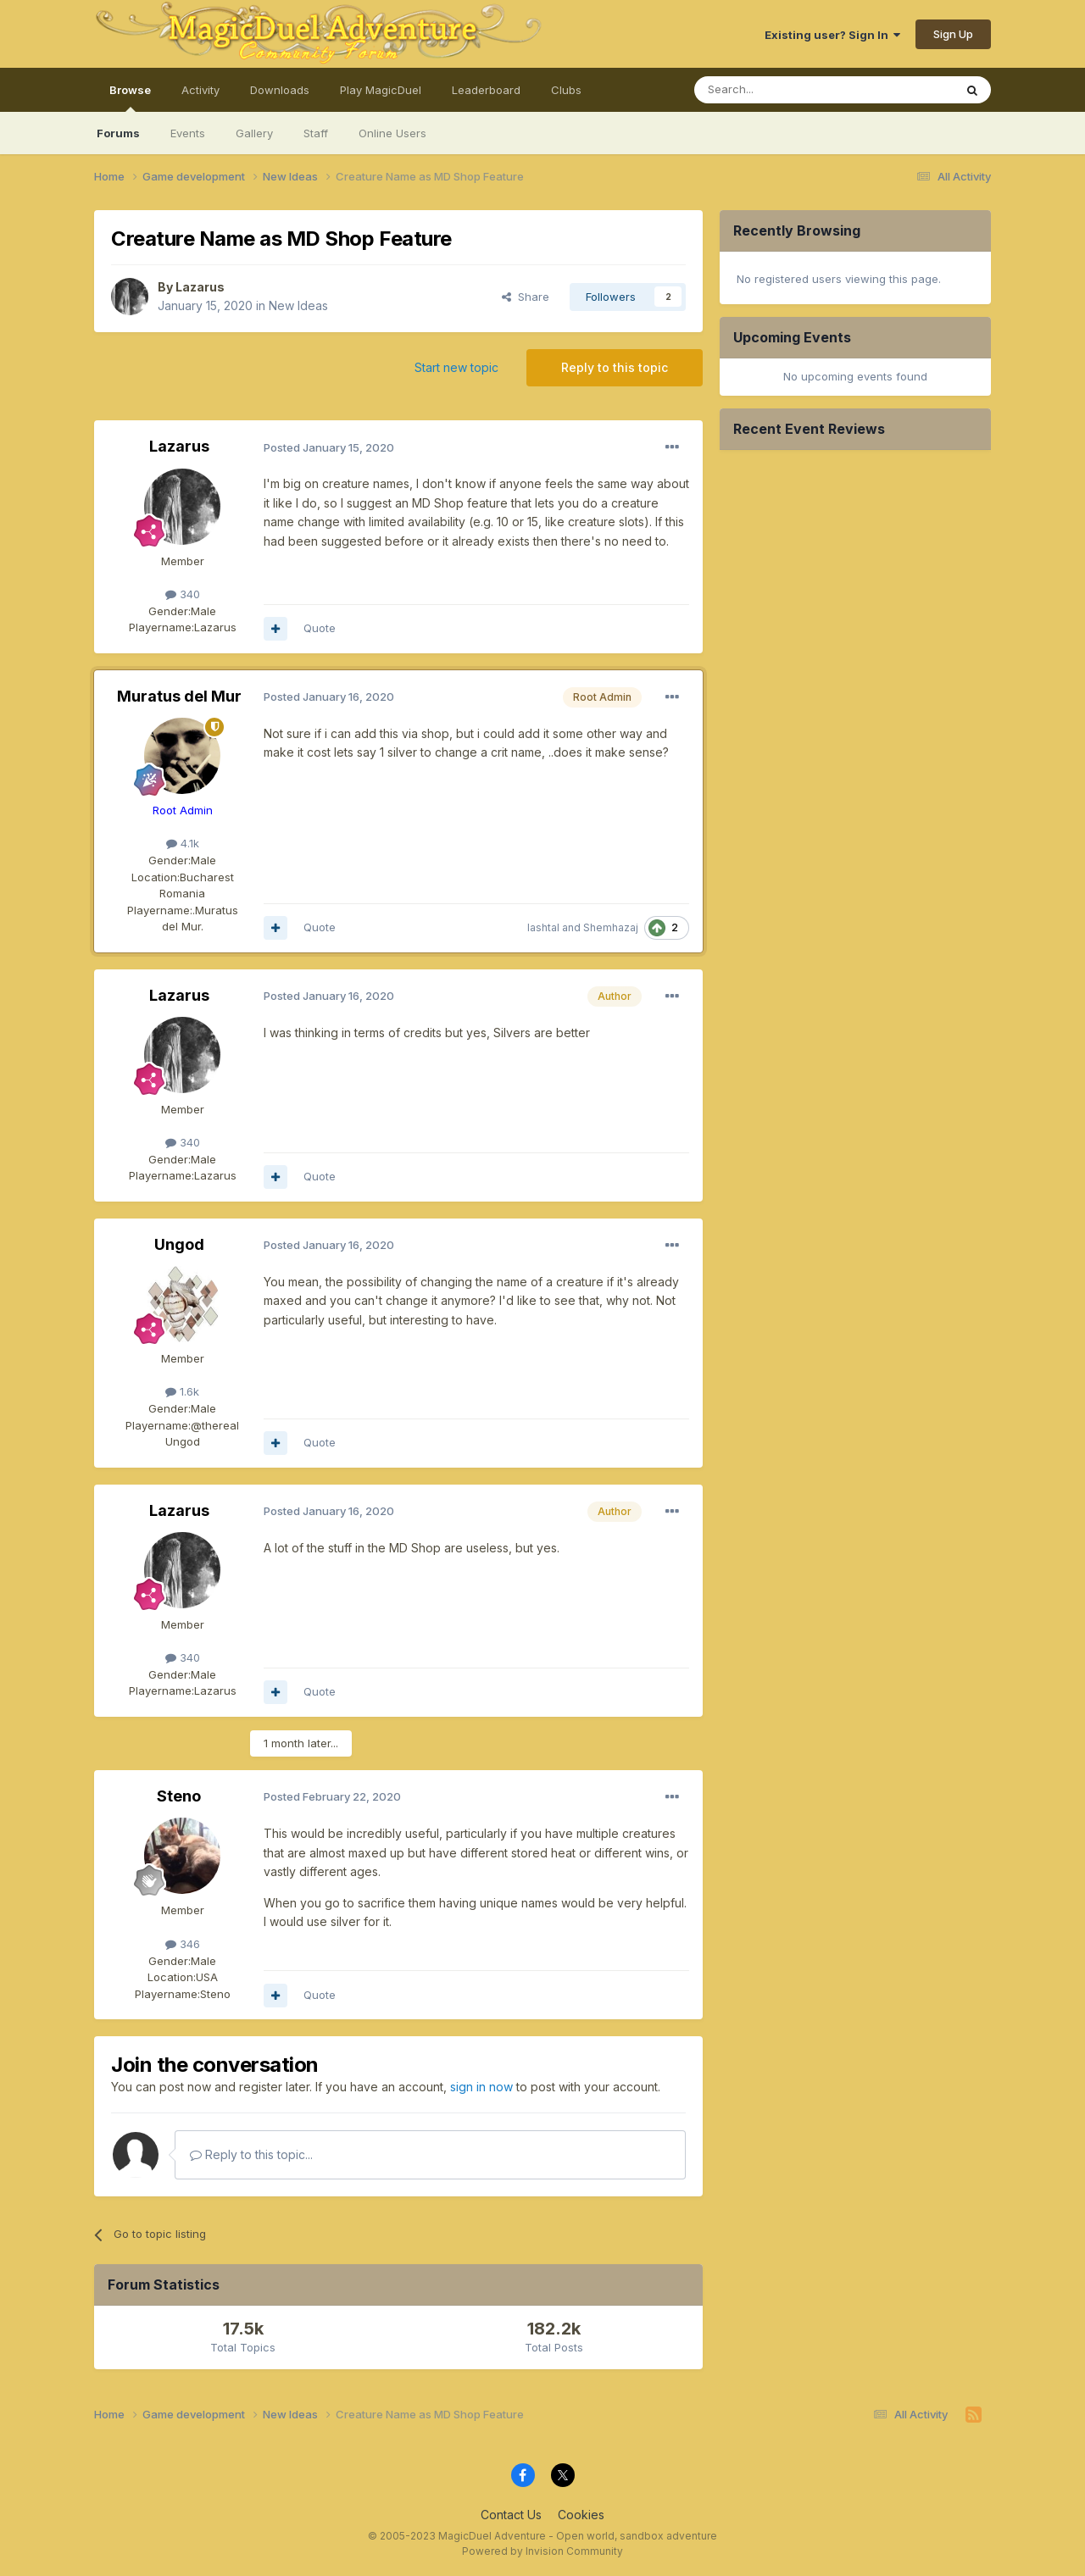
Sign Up (953, 34)
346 (182, 1944)
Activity (200, 90)
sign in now (481, 2086)
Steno (179, 1796)
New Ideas (298, 305)
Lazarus (200, 287)
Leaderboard (486, 90)
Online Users (392, 133)
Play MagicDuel (380, 90)
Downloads (279, 90)
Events (187, 133)
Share (525, 296)
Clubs (566, 90)
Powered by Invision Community (542, 2551)
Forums (118, 133)
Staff (315, 133)
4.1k (182, 843)
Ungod (179, 1244)
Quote (319, 628)
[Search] (780, 89)
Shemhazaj (610, 927)
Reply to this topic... (251, 2154)
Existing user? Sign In (832, 35)
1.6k (182, 1391)
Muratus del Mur (179, 696)
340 (182, 594)
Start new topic (456, 367)
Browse (130, 97)
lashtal (543, 927)
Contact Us (511, 2514)
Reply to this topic (614, 367)
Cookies (581, 2514)
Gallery (254, 133)
